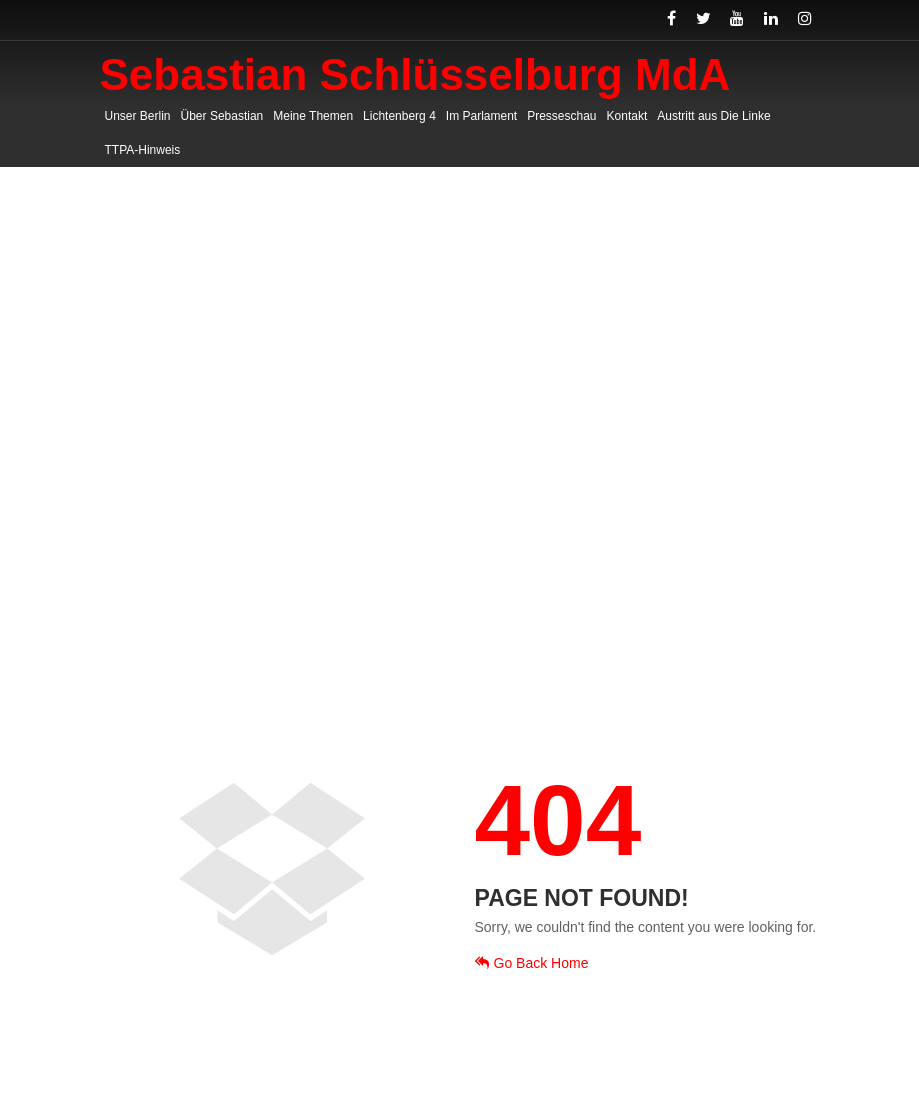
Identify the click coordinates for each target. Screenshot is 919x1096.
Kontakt (627, 116)
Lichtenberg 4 (399, 116)
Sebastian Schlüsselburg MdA (415, 74)
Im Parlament (481, 116)
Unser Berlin (138, 116)
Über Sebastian (222, 116)
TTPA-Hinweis (143, 150)
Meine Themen (313, 116)
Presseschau (561, 116)
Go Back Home (532, 963)
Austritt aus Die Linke (713, 116)
